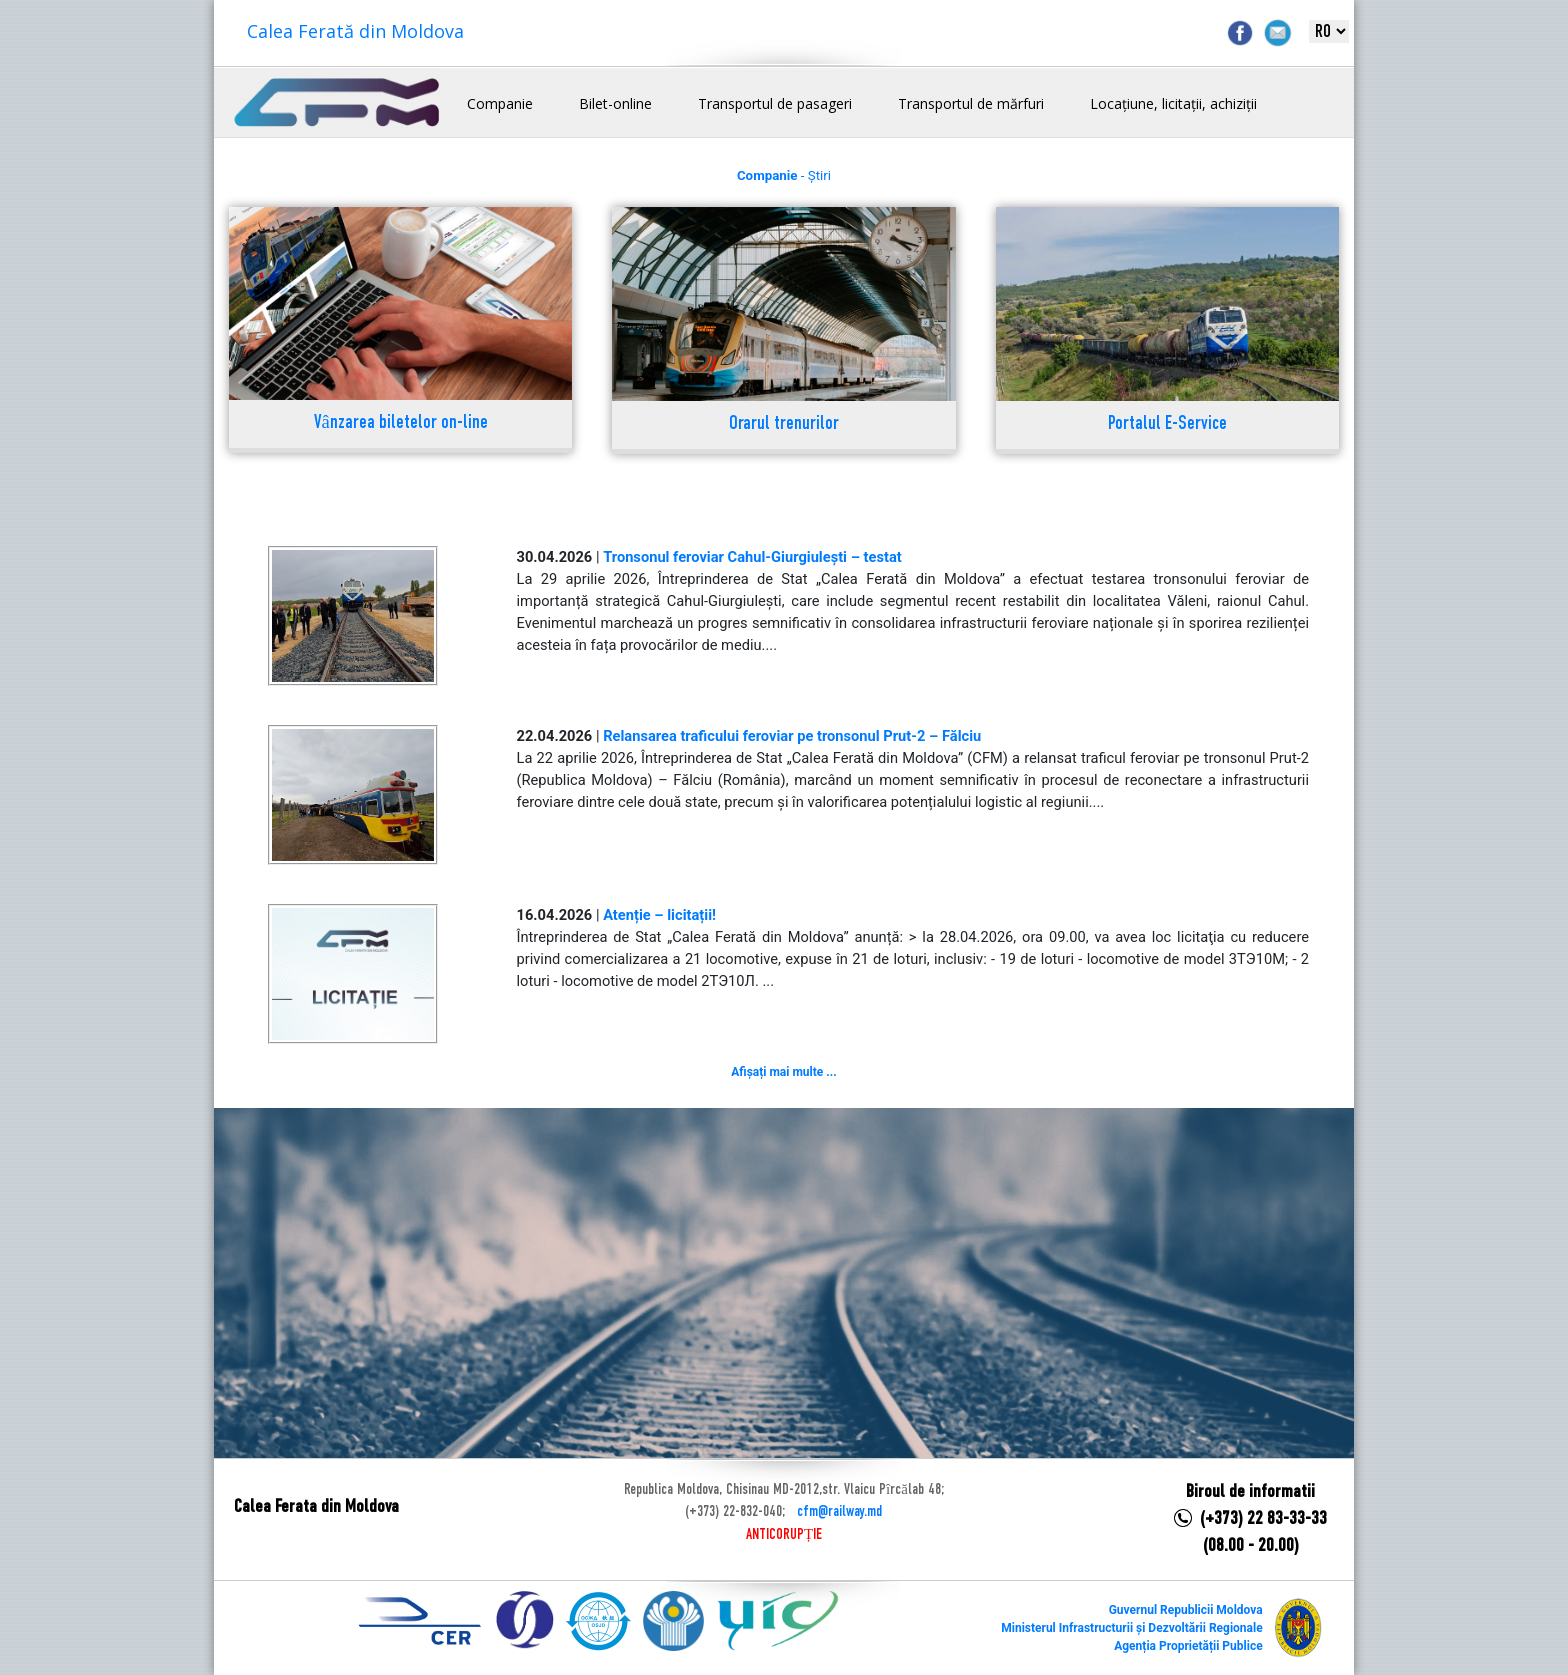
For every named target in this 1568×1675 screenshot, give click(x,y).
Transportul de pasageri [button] (775, 103)
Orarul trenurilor (784, 424)
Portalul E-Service (1167, 424)
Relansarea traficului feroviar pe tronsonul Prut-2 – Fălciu (792, 736)
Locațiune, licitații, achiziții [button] (1173, 103)
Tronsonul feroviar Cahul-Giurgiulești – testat (752, 557)
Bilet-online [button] (615, 103)
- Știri (784, 175)
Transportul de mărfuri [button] (971, 103)
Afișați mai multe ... (783, 1072)
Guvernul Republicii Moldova (1186, 1610)
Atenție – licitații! (659, 915)
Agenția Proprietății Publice (1188, 1646)
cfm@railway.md (839, 1512)
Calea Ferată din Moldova (355, 31)
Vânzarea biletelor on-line (401, 423)
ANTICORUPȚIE (784, 1535)
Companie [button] (500, 103)
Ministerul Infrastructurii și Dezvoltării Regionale (1131, 1628)
